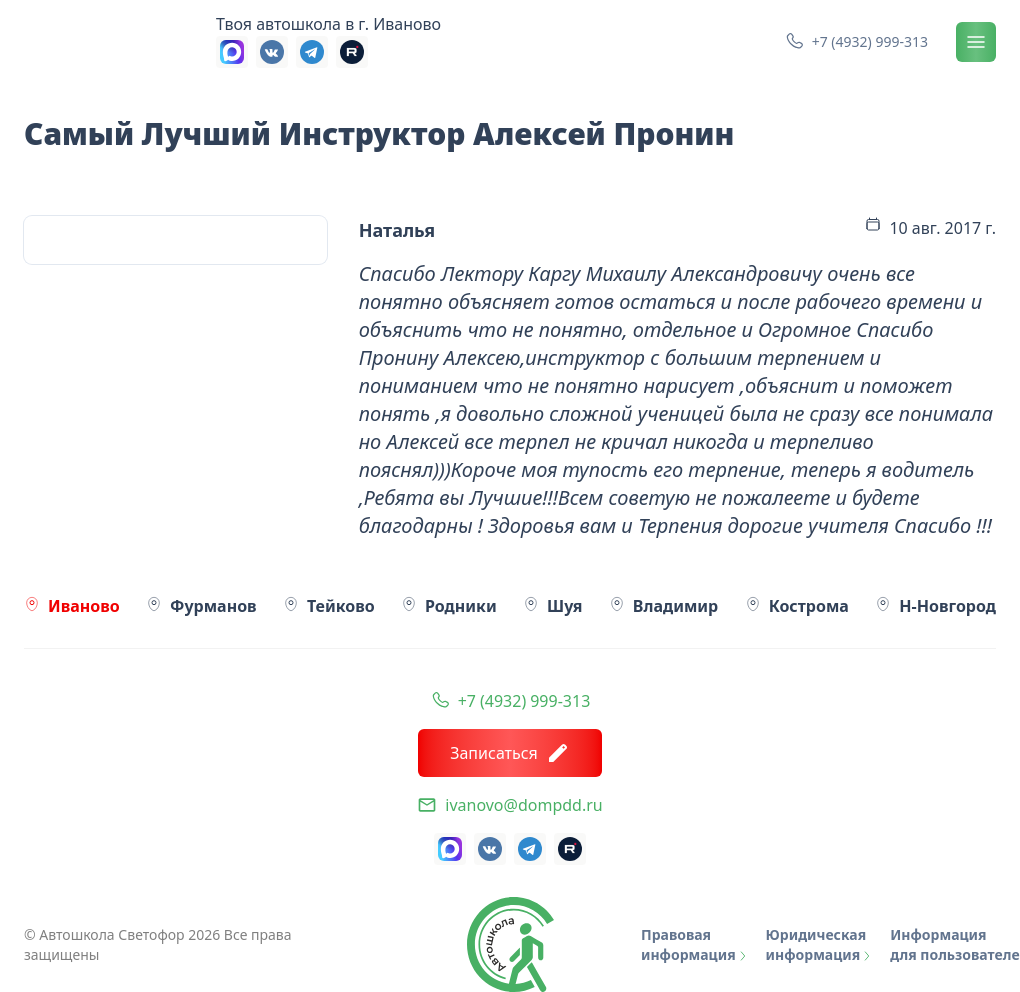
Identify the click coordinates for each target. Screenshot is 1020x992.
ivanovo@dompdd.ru (523, 805)
